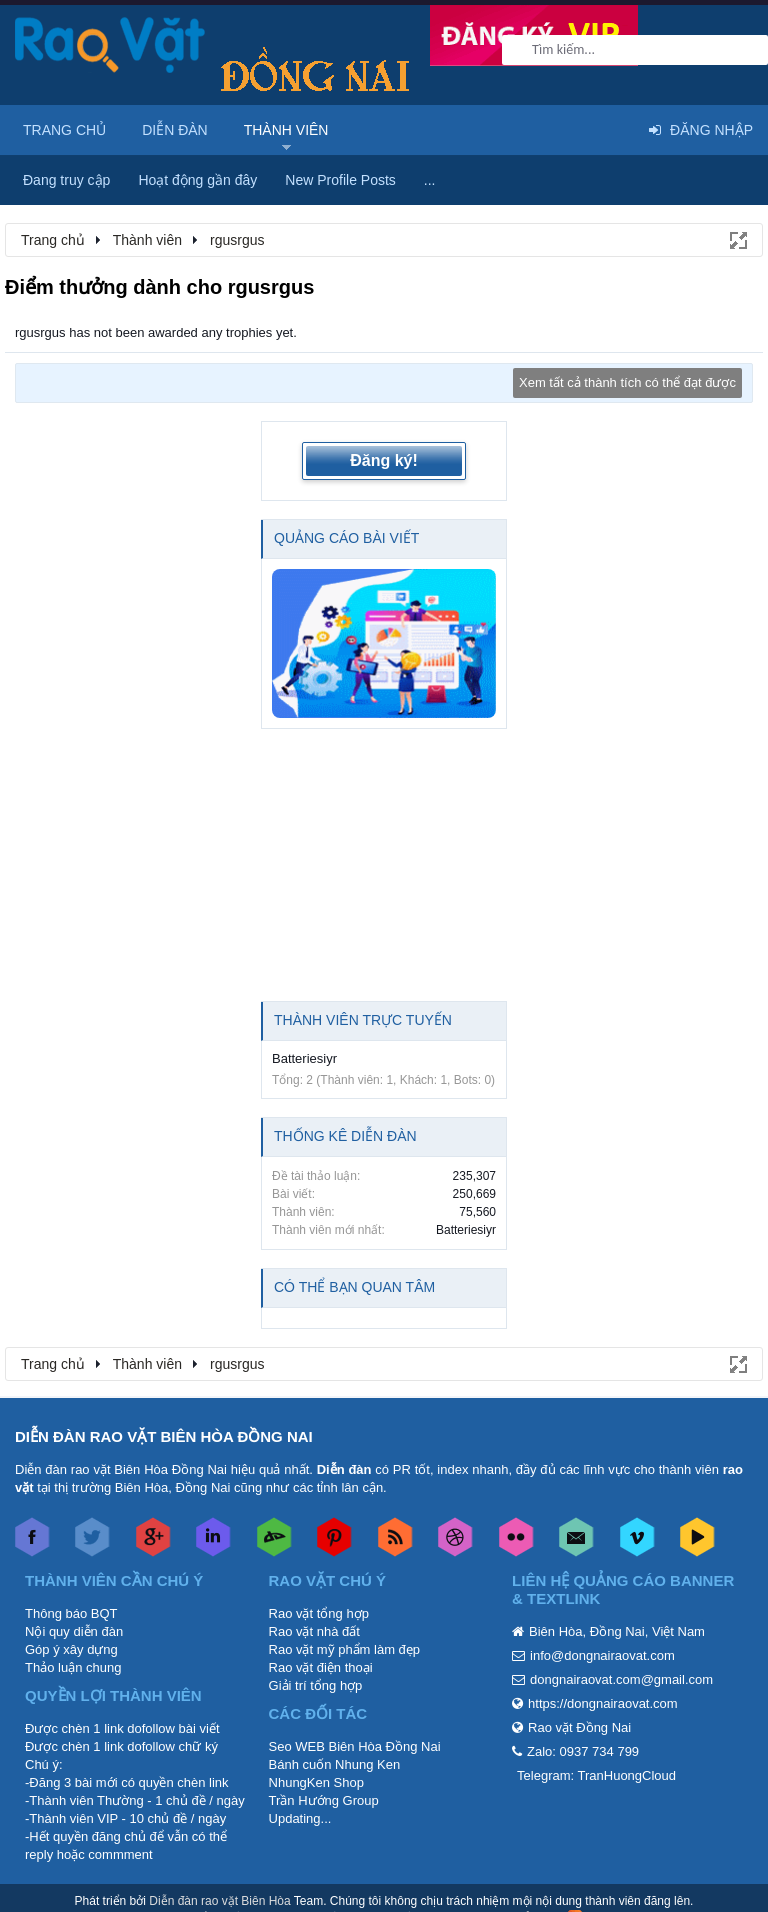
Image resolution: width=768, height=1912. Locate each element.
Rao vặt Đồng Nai (579, 1727)
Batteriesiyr (304, 1058)
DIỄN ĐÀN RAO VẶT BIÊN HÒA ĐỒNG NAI (164, 1436)
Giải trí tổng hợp (316, 1685)
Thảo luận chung (73, 1667)
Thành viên (286, 130)
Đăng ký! (384, 460)
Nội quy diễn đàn (74, 1631)
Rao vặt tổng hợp (319, 1613)
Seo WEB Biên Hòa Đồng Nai (355, 1746)
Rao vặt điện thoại (321, 1667)
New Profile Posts (340, 180)
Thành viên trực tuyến (363, 1020)
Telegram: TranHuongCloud (596, 1775)
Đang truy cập (66, 180)
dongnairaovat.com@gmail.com (621, 1679)
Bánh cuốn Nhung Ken (335, 1764)
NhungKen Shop (316, 1782)
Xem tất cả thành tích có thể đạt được (627, 382)
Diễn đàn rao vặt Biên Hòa (219, 1901)
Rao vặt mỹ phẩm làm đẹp (345, 1649)
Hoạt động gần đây (197, 180)
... (430, 180)
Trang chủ (64, 130)
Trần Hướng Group (324, 1800)
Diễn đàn (175, 130)
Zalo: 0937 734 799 (583, 1751)
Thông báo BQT (71, 1613)
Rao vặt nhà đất (314, 1631)
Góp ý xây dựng (71, 1649)
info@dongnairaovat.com (602, 1655)
